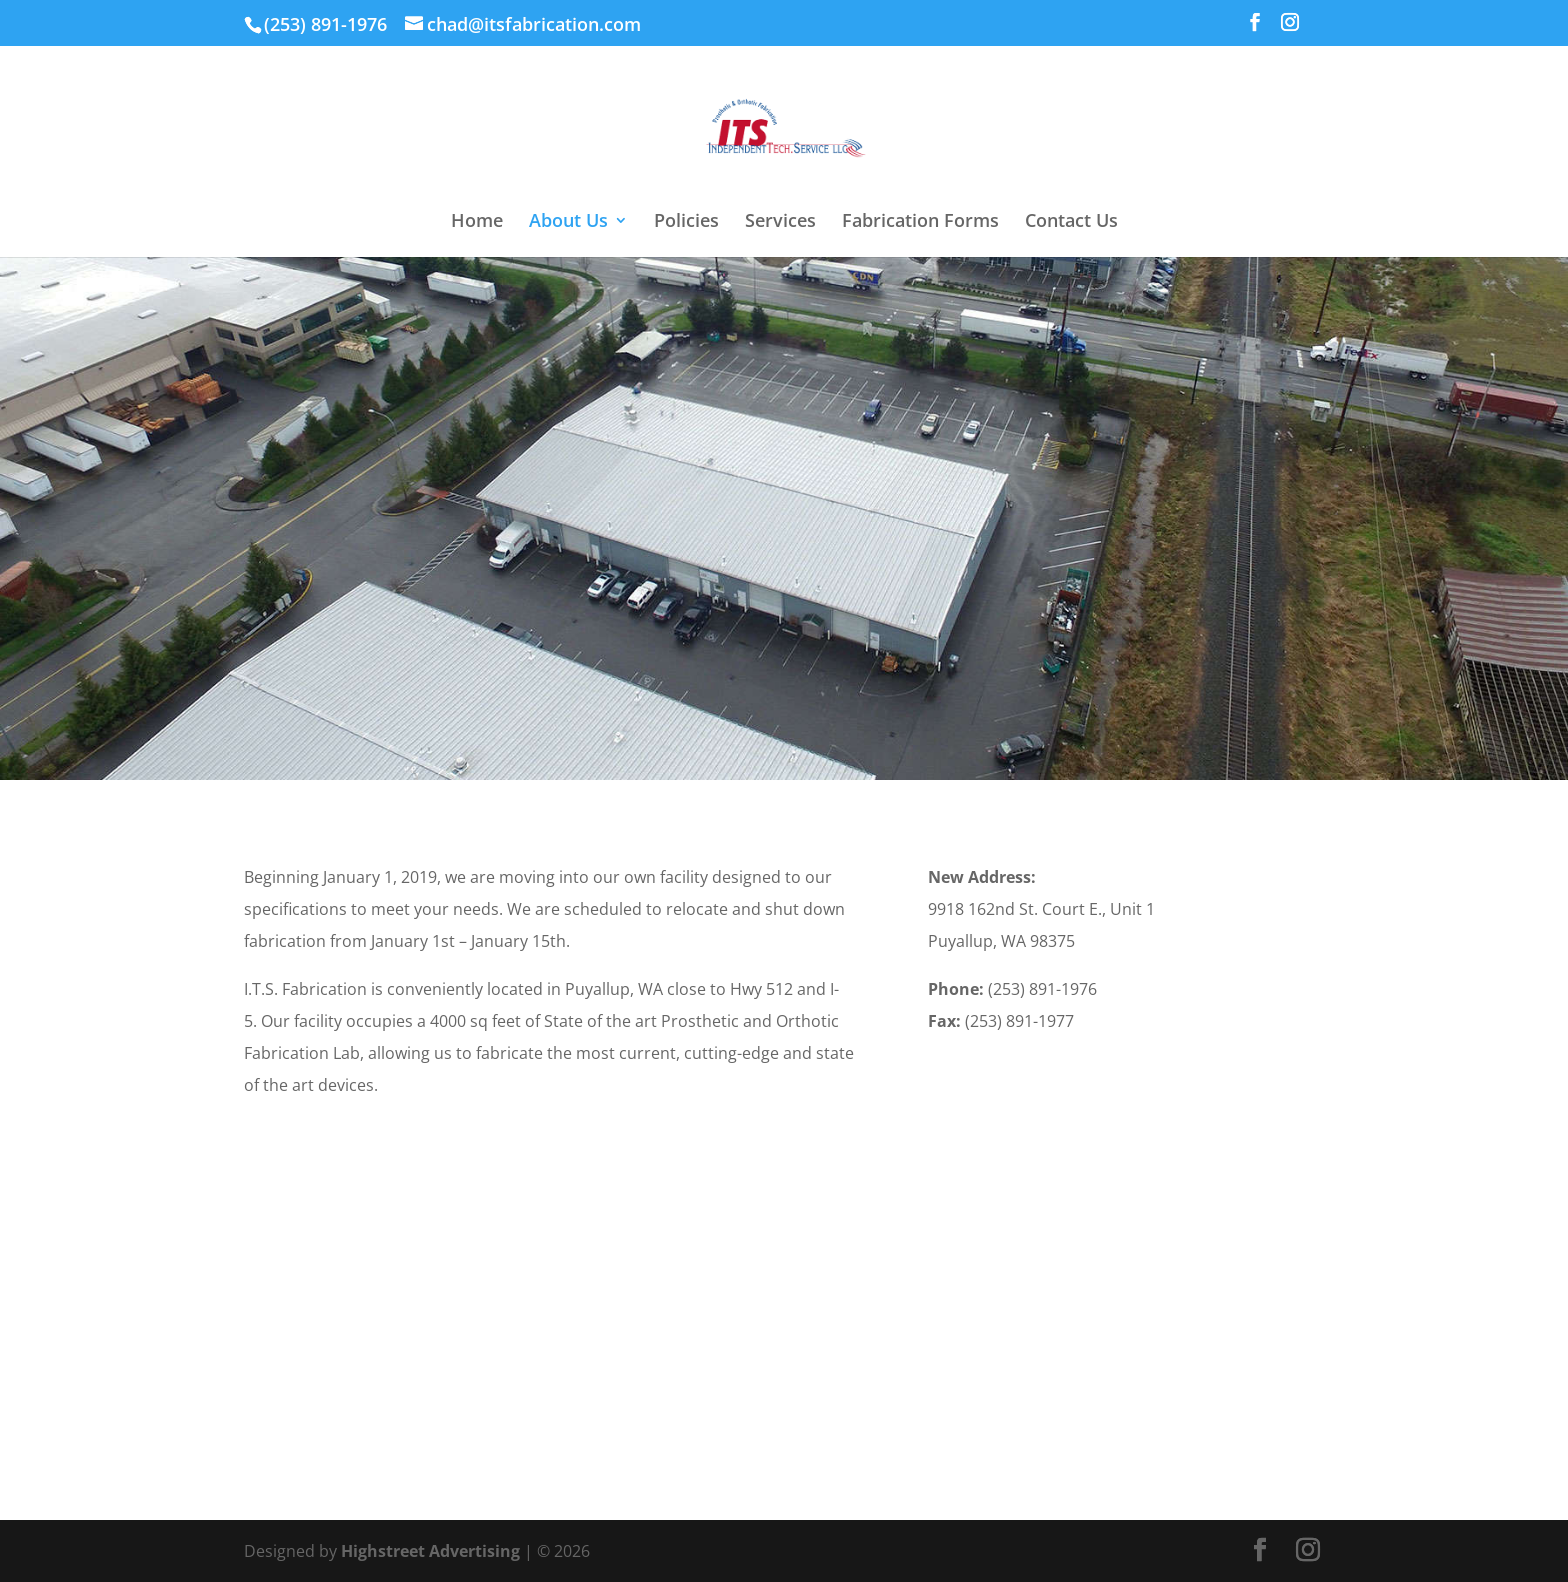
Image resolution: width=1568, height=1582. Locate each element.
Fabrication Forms (920, 222)
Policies (686, 222)
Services (780, 222)
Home (477, 222)
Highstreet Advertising (430, 1551)
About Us (568, 222)
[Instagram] (1290, 28)
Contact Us (1071, 222)
